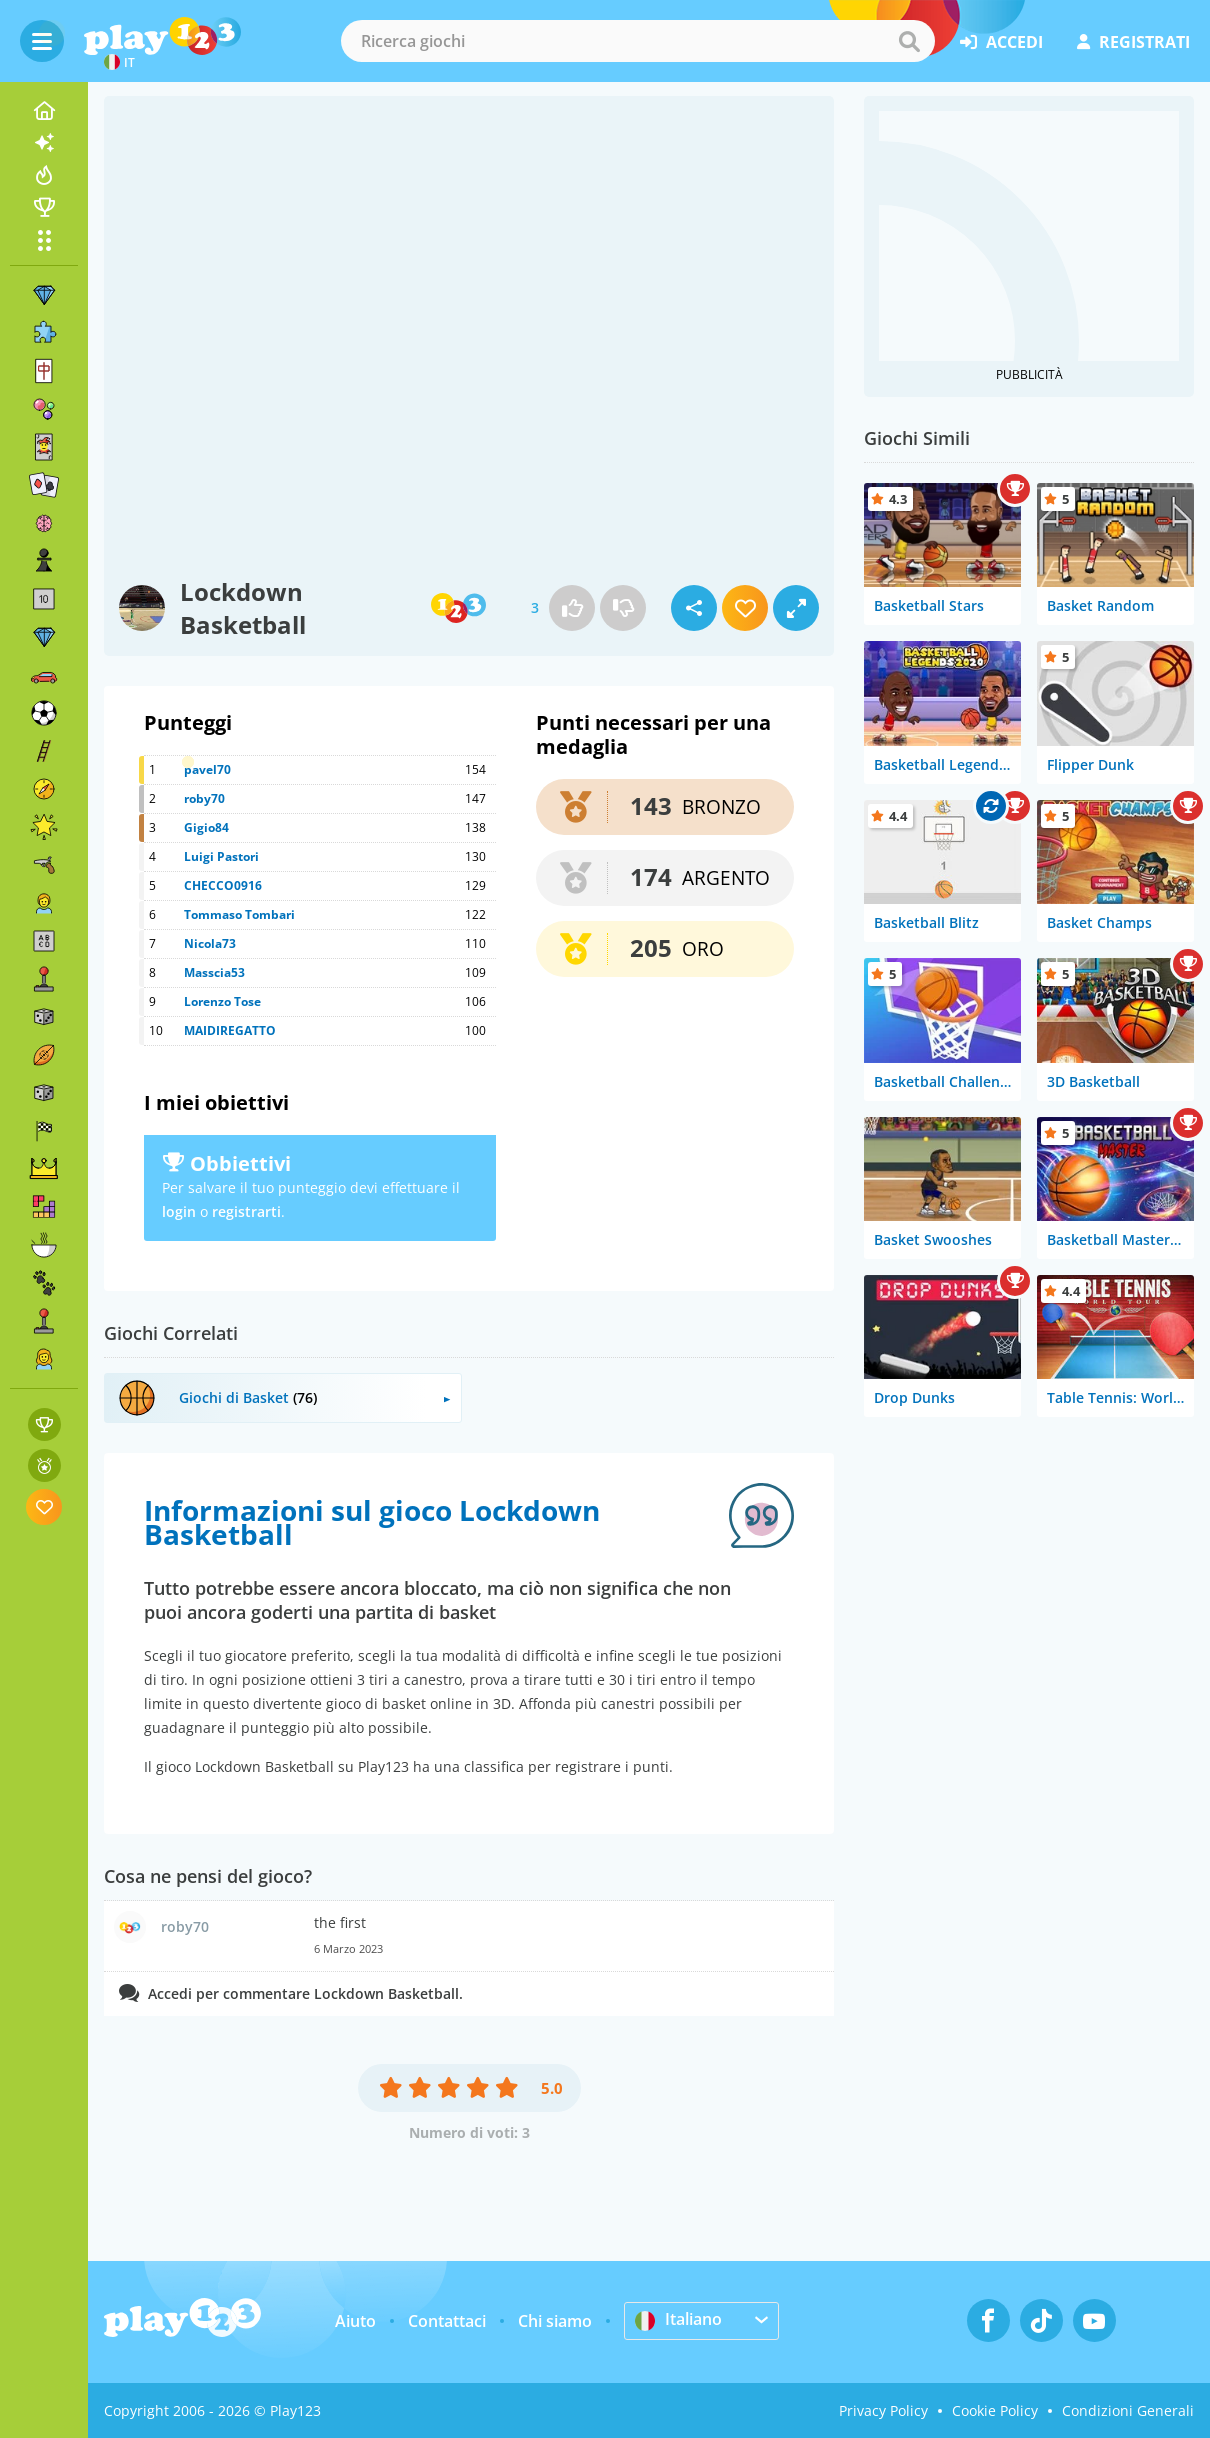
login (179, 1211)
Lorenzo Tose (222, 1001)
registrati (1133, 42)
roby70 (204, 798)
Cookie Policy (995, 2410)
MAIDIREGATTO (230, 1030)
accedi (1001, 42)
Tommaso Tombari (239, 914)
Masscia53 (214, 972)
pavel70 (207, 769)
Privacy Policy (883, 2410)
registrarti (246, 1211)
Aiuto (355, 2321)
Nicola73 (210, 943)
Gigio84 (206, 827)
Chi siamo (555, 2321)
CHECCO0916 (223, 885)
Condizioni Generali (1128, 2410)
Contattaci (447, 2321)
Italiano (678, 2320)
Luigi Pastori (221, 856)
